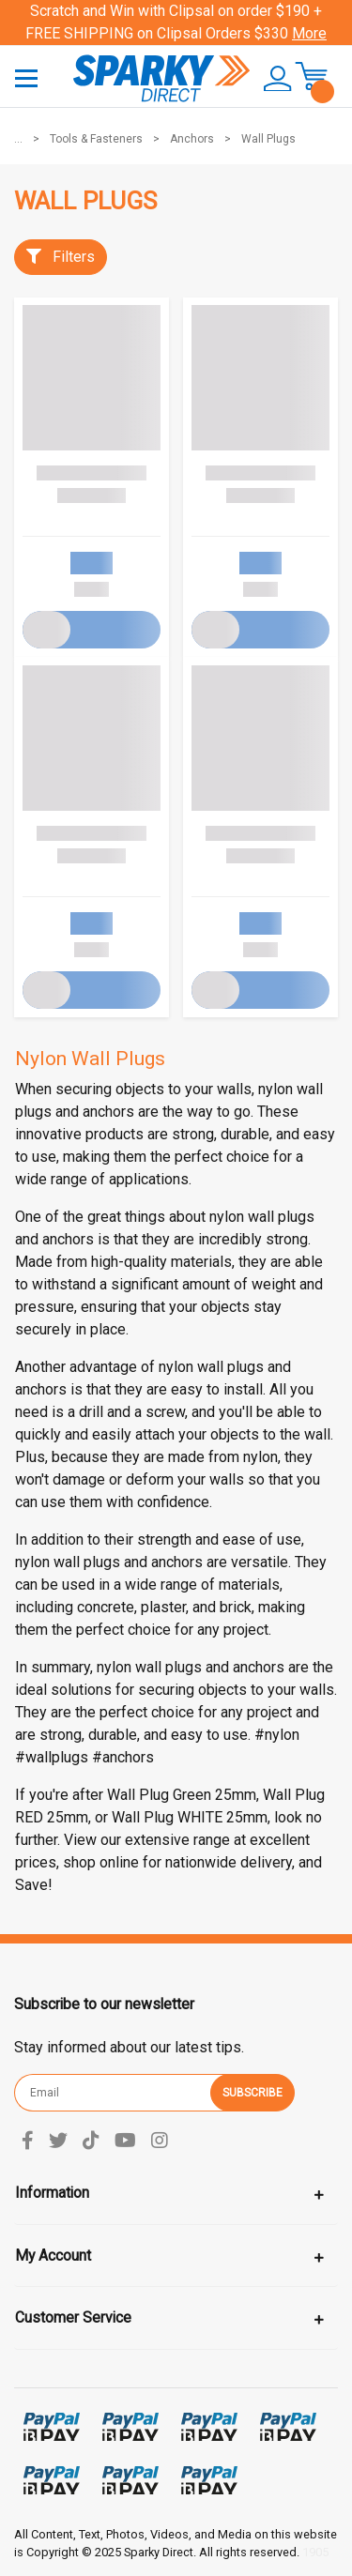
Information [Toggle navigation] (52, 2193)
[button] (271, 78)
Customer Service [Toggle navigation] (73, 2317)
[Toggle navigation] (26, 77)
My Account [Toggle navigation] (53, 2255)
